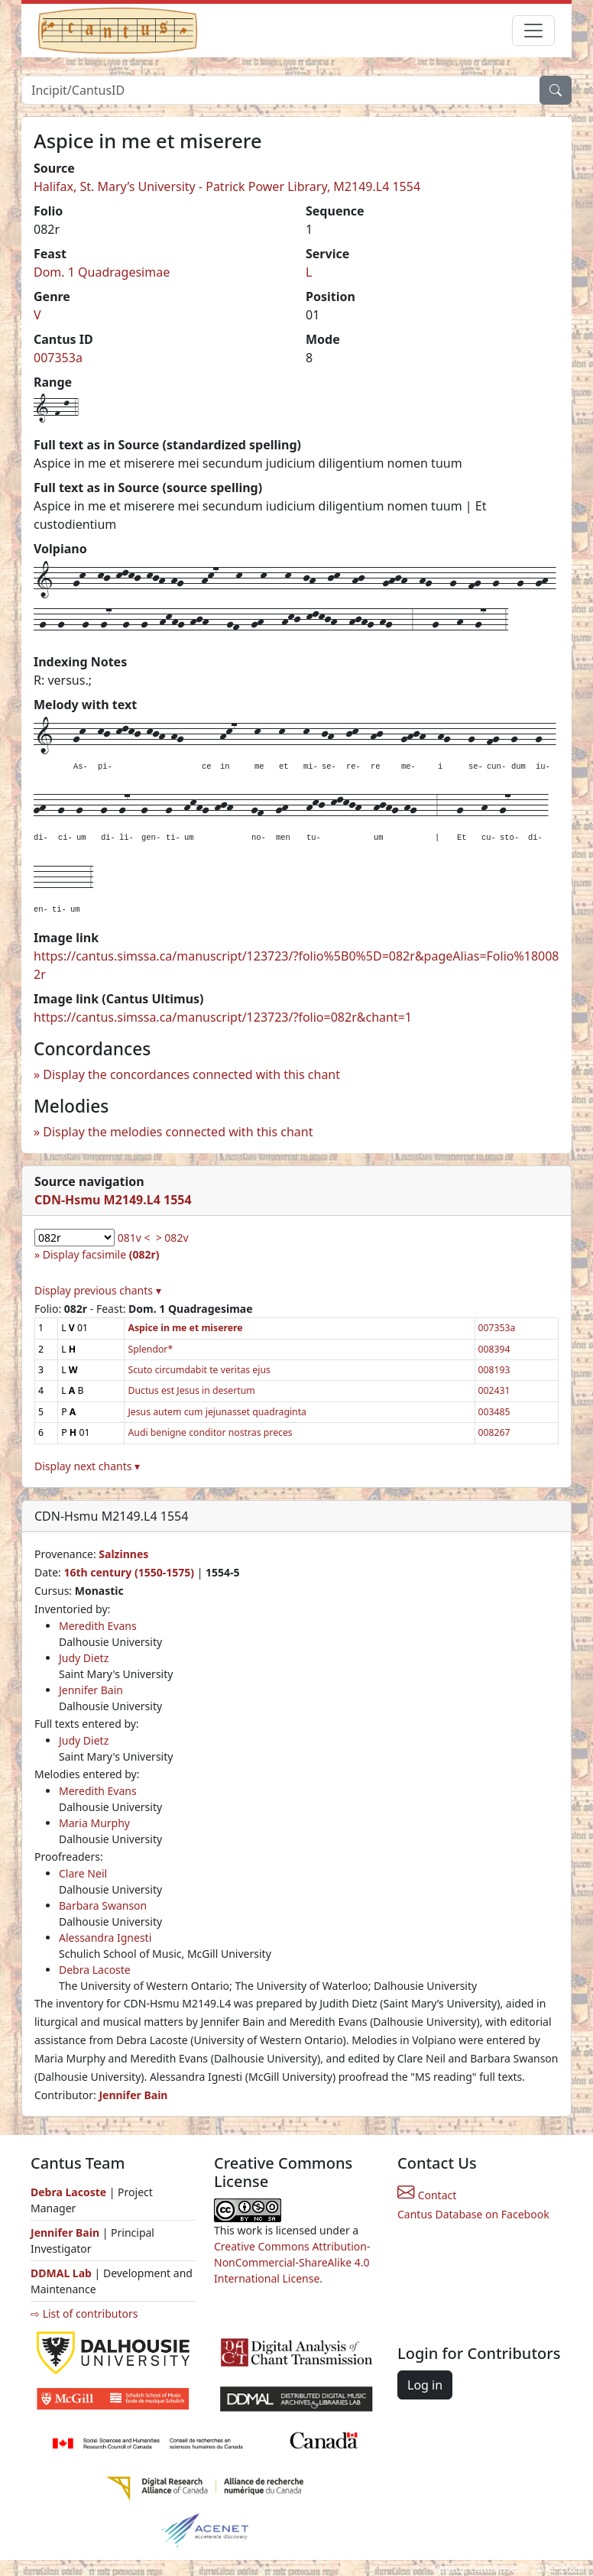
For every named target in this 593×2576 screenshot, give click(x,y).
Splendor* (150, 1349)
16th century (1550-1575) (128, 1572)
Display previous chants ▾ (97, 1290)
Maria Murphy (94, 1823)
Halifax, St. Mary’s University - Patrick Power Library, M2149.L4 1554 (227, 186)
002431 (494, 1390)
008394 (494, 1349)
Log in (424, 2385)
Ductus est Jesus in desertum (191, 1390)
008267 (494, 1432)
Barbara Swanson (103, 1905)
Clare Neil (83, 1873)
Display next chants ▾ (87, 1466)
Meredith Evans (98, 1626)
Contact (426, 2195)
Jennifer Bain (91, 1690)
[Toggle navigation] (533, 30)
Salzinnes (123, 1554)
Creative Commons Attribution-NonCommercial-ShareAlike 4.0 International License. (292, 2262)
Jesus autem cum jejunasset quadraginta (217, 1411)
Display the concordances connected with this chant (191, 1074)
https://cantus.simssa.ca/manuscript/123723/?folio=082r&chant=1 (223, 1017)
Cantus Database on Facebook (473, 2214)
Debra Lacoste (95, 1969)
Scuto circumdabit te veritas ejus (199, 1369)
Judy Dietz (84, 1658)
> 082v (172, 1237)
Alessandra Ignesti (105, 1937)
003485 (494, 1411)
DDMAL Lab (61, 2273)
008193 (494, 1369)
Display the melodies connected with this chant (178, 1131)
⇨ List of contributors (84, 2313)
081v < (134, 1237)
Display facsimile (101, 1254)
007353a (58, 357)
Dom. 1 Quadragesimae (102, 272)
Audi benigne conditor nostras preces (210, 1432)
